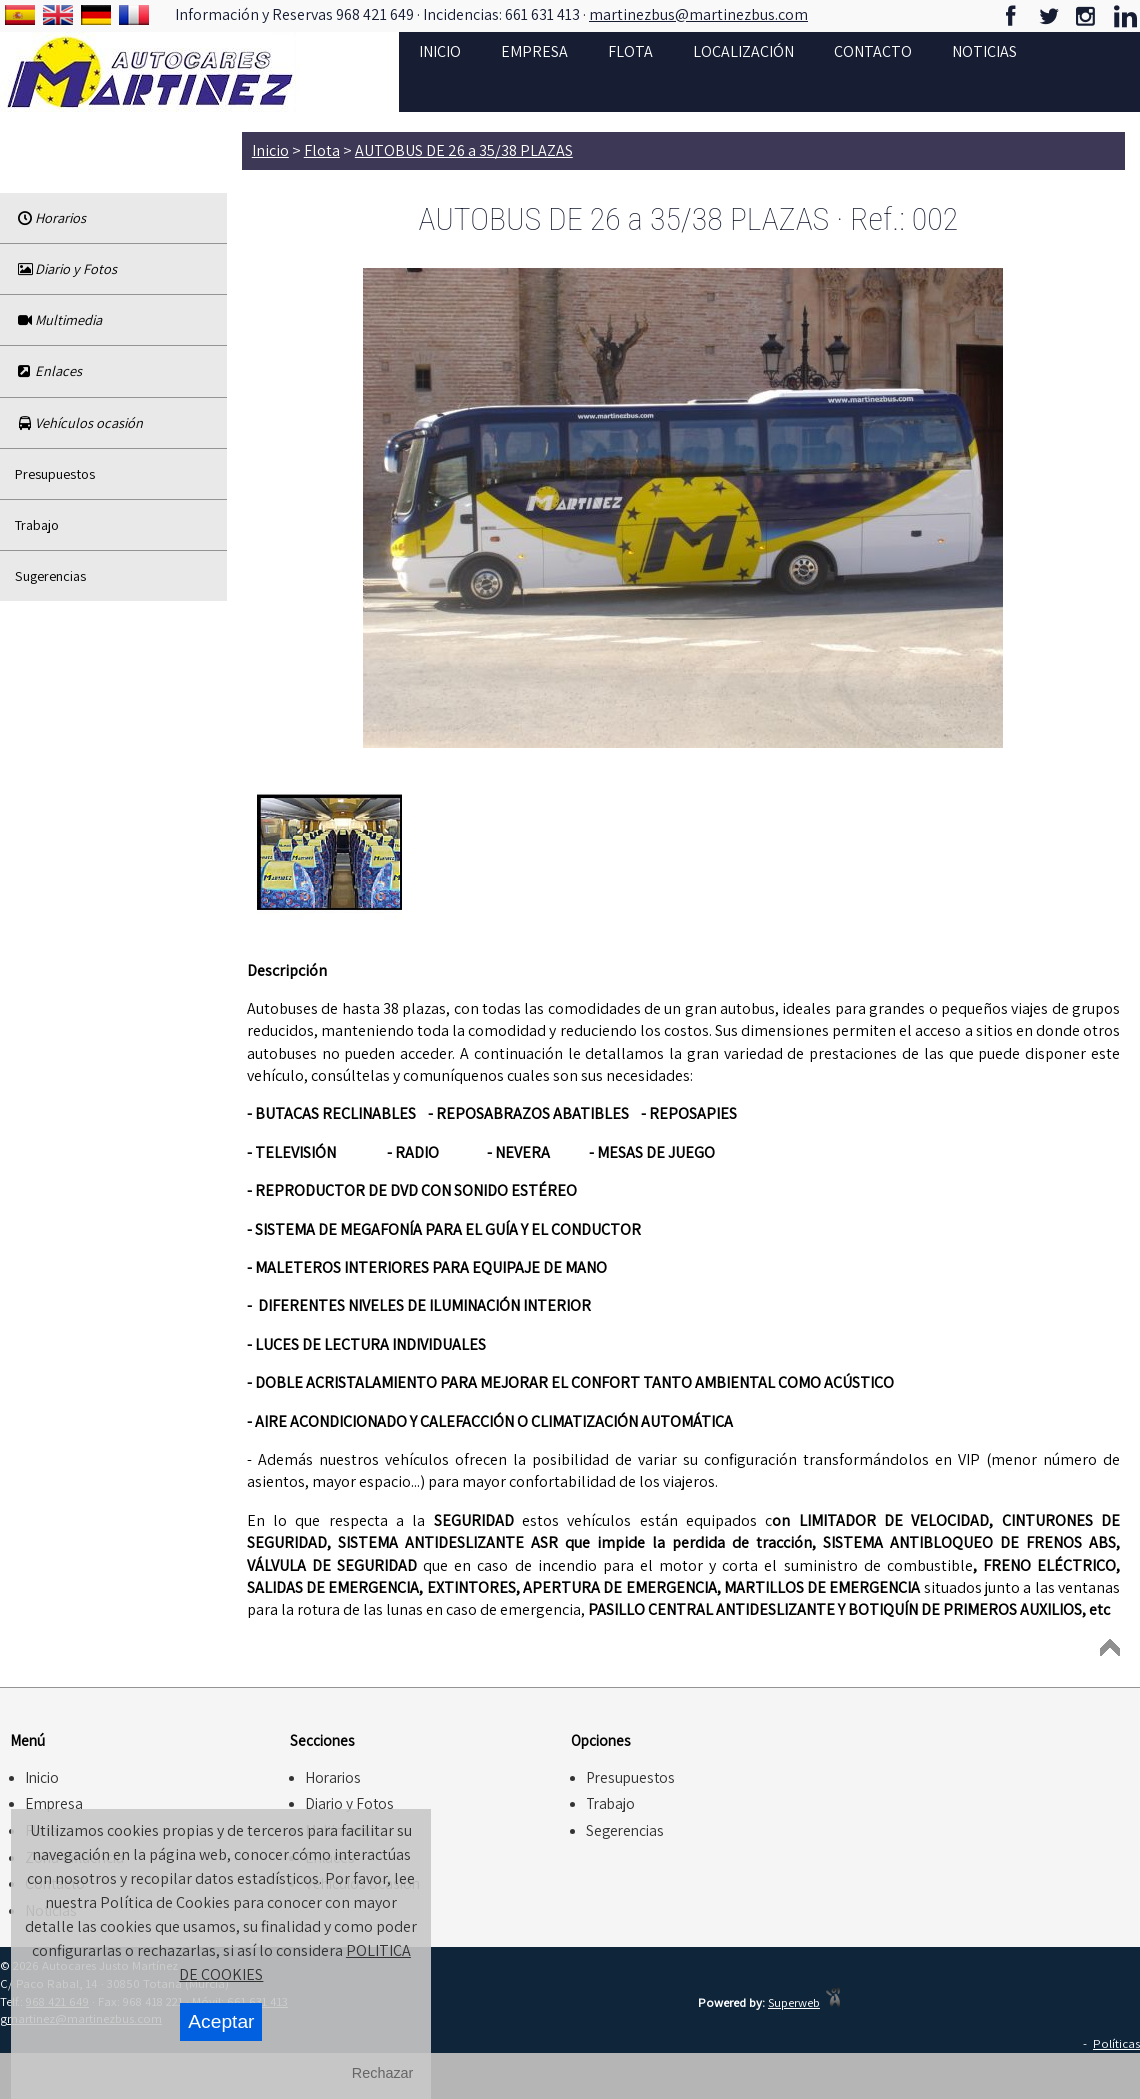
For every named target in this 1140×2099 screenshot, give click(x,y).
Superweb (794, 2002)
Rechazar (383, 2073)
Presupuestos (55, 473)
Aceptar (221, 2021)
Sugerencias (50, 575)
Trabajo (37, 524)
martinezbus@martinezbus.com (698, 15)
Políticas (1116, 2043)
